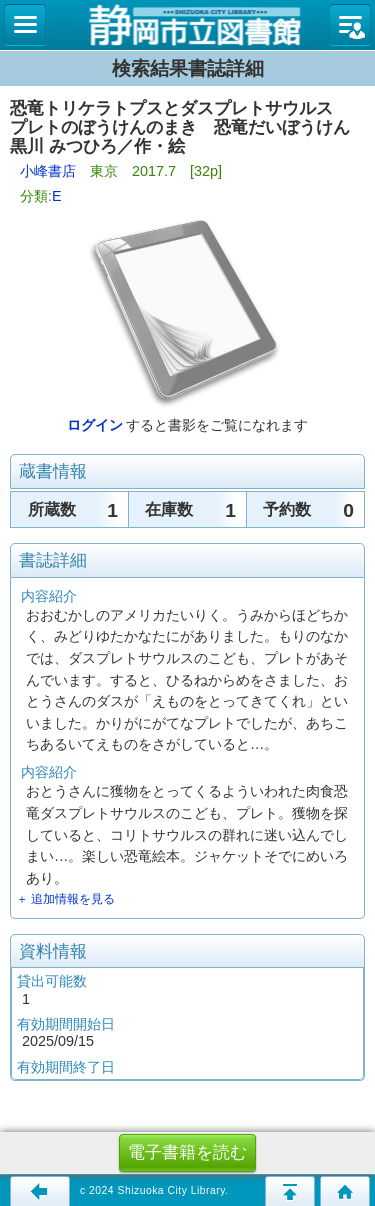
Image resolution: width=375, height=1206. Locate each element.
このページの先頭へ (290, 1191)
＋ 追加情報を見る (65, 899)
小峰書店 (48, 171)
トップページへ (345, 1191)
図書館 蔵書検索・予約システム (187, 25)
